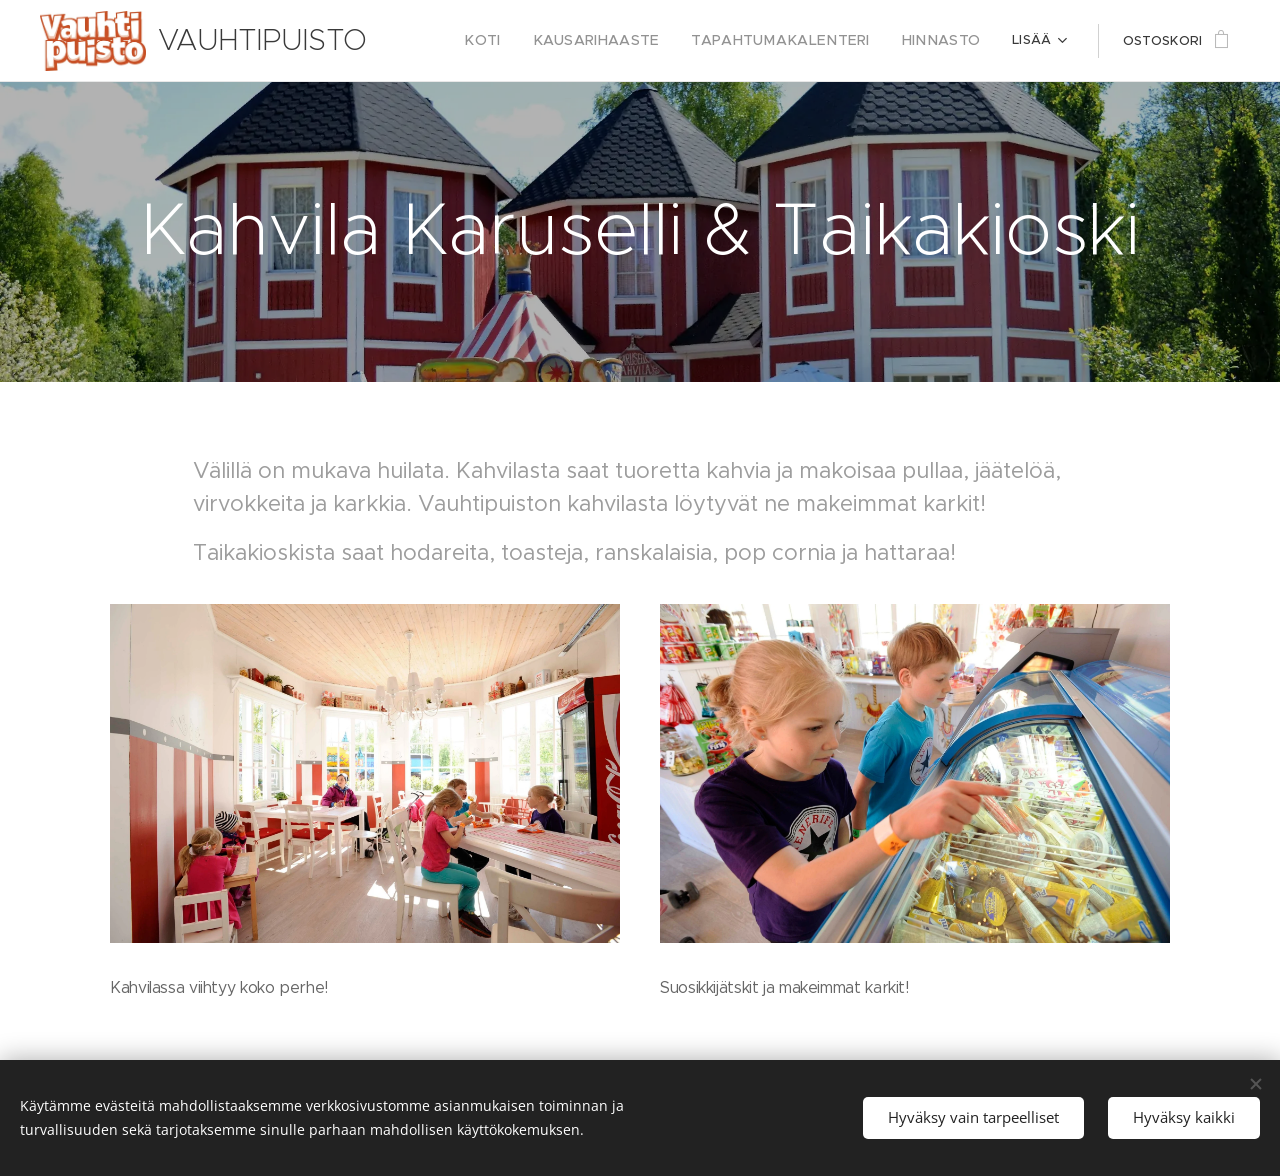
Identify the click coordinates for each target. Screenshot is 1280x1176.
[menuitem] (526, 41)
